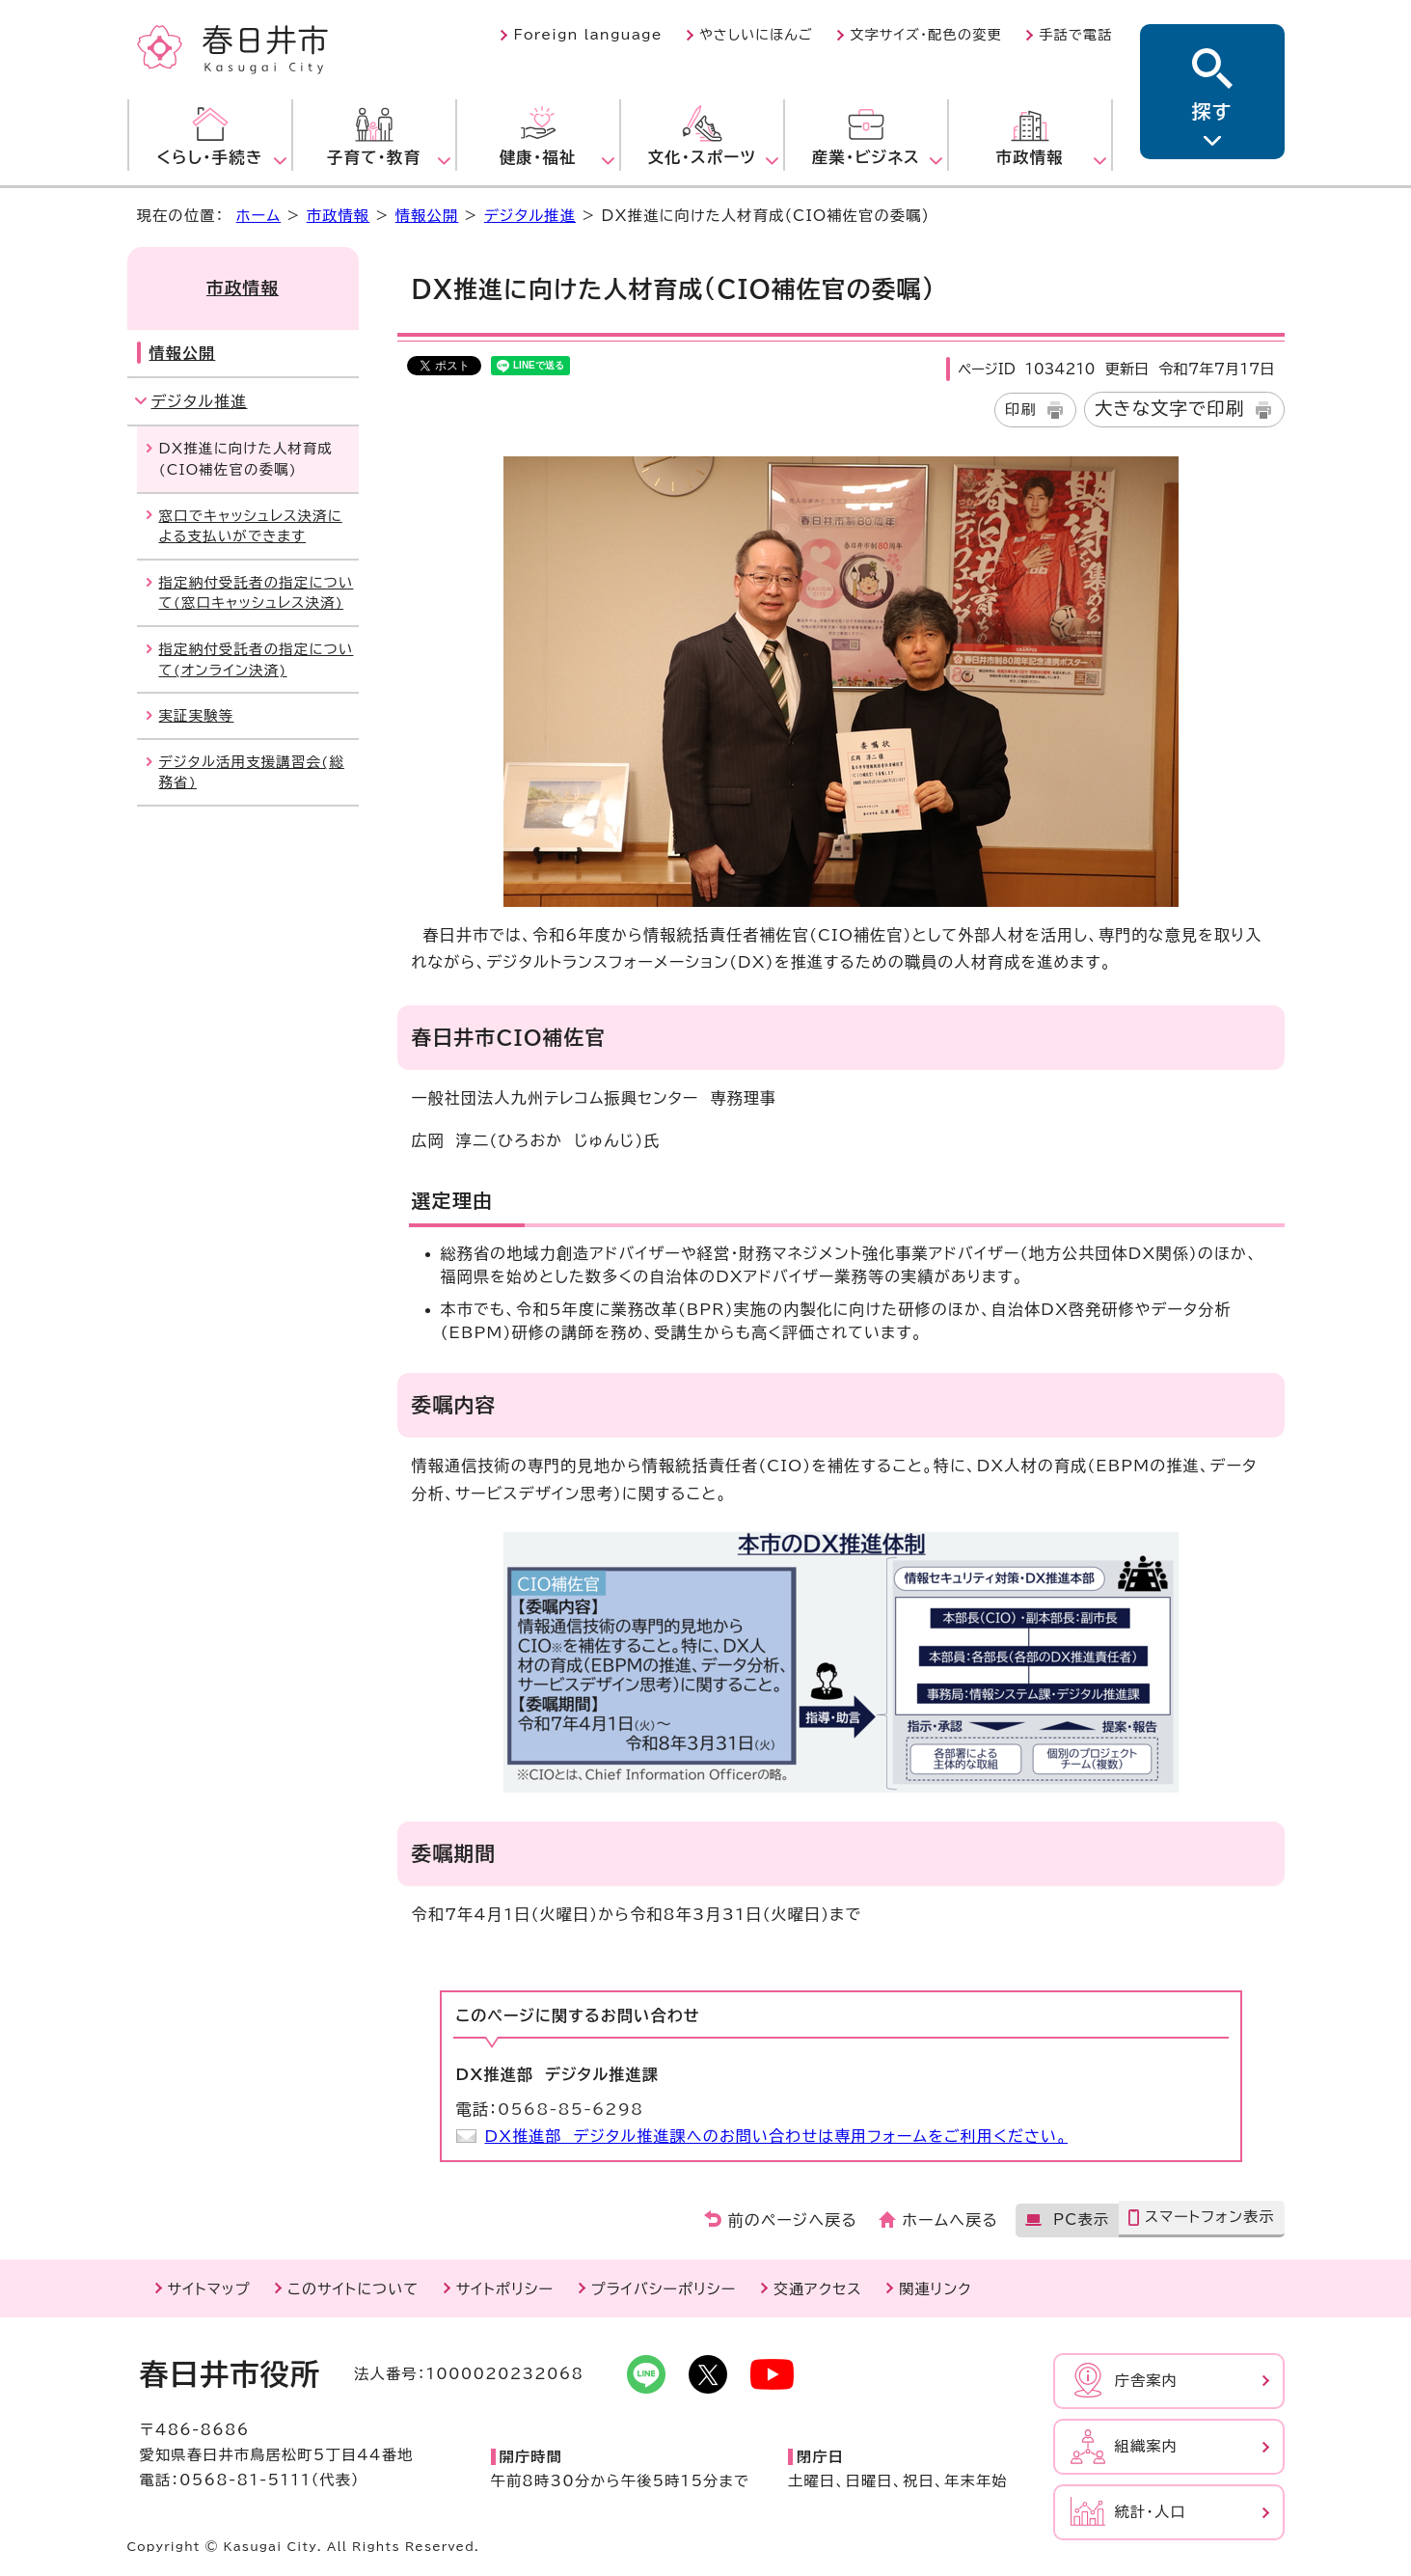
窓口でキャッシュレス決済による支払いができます (250, 526)
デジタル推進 (530, 215)
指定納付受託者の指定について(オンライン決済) (256, 659)
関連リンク (935, 2289)
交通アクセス (817, 2289)
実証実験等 (196, 715)
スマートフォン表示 (1210, 2216)
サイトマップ (209, 2289)
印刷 (1021, 409)
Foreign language (587, 34)
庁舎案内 (1147, 2380)
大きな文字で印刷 (1170, 408)
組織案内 (1147, 2446)
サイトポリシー (505, 2289)
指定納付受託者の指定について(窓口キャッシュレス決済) (256, 593)
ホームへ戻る (950, 2220)
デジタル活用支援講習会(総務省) (251, 772)
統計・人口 (1150, 2512)
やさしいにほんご (756, 34)
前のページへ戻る (793, 2220)
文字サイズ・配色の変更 (926, 34)
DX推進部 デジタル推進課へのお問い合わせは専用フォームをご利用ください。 (777, 2136)
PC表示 (1081, 2219)
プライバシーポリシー (664, 2289)
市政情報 (338, 215)
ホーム (258, 215)
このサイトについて (353, 2289)
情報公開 (427, 215)
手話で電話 (1075, 34)
